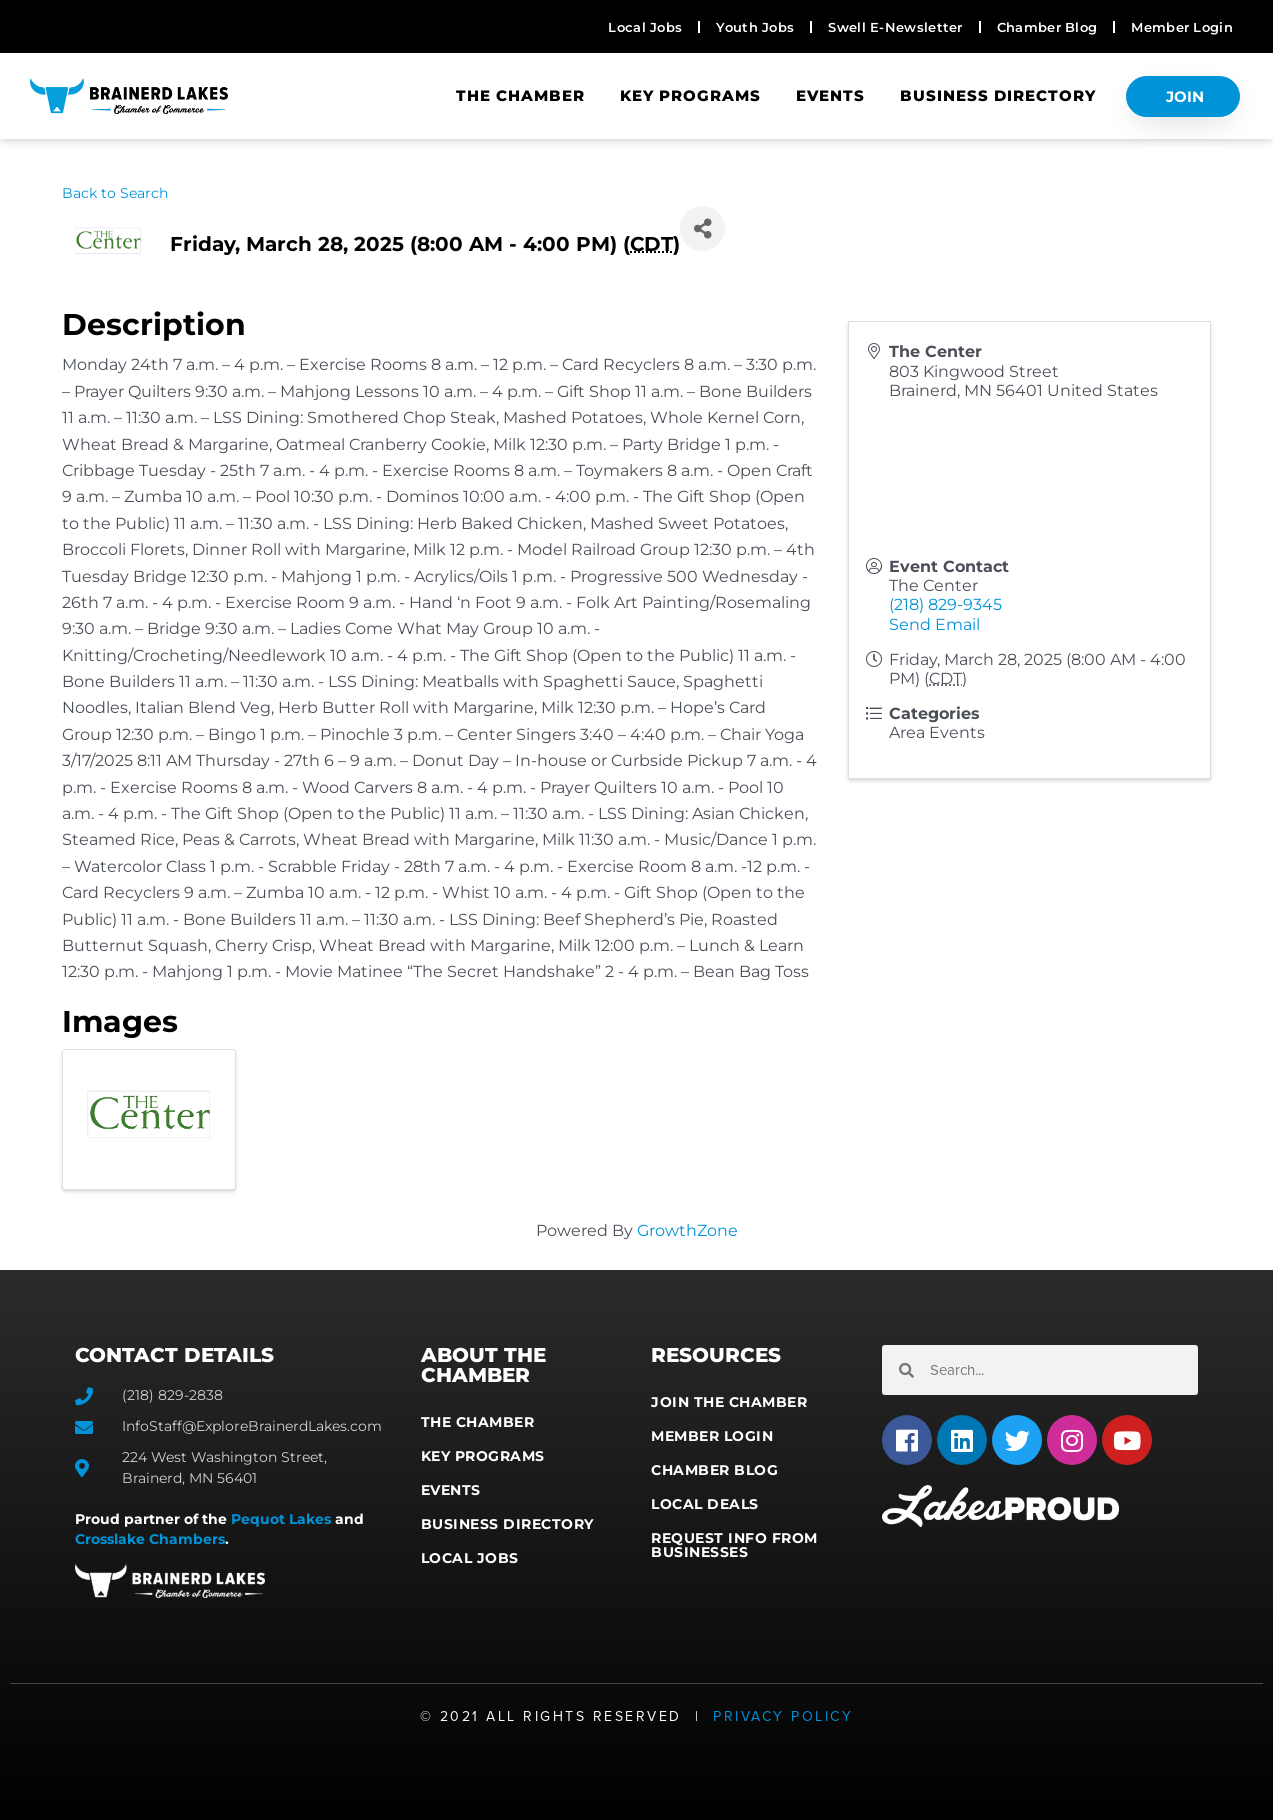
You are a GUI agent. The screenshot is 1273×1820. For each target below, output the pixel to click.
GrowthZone (687, 1230)
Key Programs (690, 95)
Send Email (934, 624)
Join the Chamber (729, 1402)
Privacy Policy (783, 1716)
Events (830, 95)
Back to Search (115, 193)
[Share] (702, 228)
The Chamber (520, 95)
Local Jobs (470, 1558)
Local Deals (705, 1504)
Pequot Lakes (281, 1519)
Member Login (712, 1436)
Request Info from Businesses (734, 1545)
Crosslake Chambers (150, 1539)
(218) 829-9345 (945, 604)
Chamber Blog (714, 1470)
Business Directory (998, 95)
